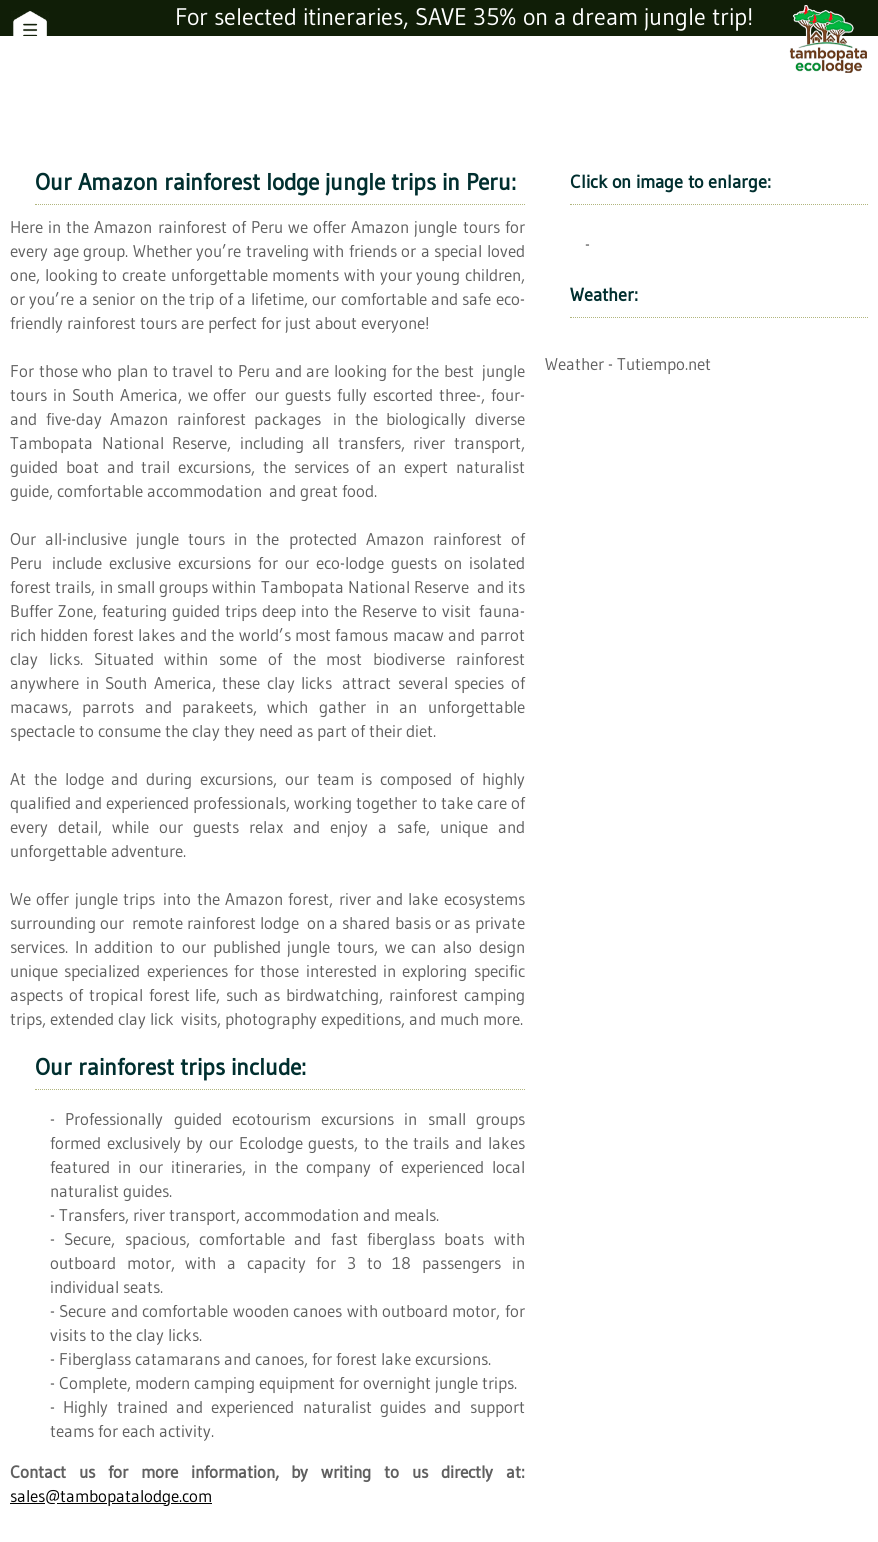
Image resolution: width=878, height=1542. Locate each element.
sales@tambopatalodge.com (111, 1495)
